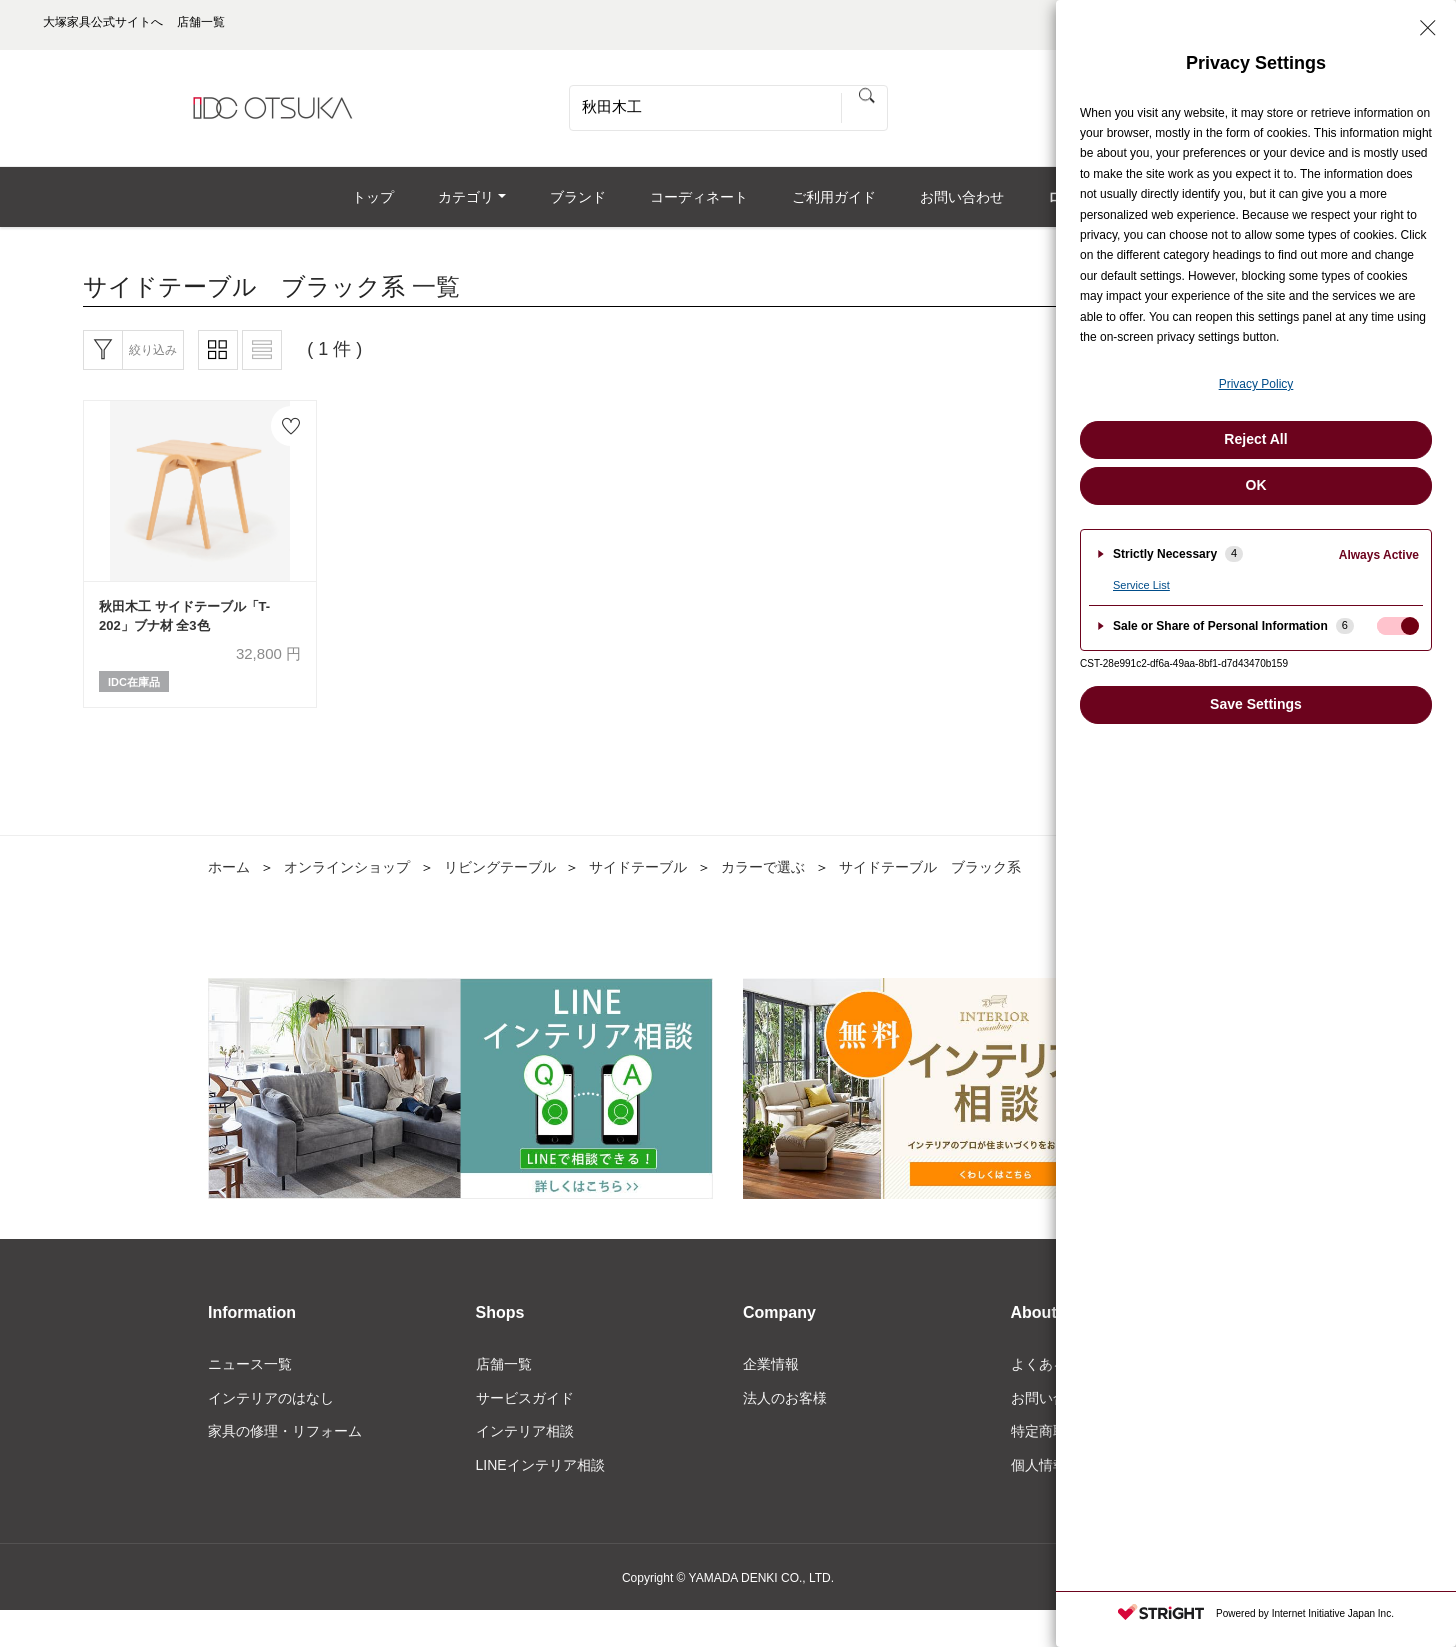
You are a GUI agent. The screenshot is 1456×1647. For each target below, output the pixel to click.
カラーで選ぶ (763, 867)
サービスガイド (525, 1398)
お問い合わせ (1053, 1398)
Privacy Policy (1256, 384)
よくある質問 (1053, 1364)
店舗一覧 (504, 1364)
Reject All (1255, 439)
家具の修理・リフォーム (285, 1431)
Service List (1141, 585)
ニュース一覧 (250, 1364)
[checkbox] (1398, 626)
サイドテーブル (638, 867)
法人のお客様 (785, 1398)
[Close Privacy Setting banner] (1428, 28)
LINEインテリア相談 (540, 1465)
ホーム (229, 867)
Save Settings (1256, 704)
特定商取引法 (1053, 1431)
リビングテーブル (500, 867)
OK (1256, 485)
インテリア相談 (525, 1431)
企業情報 (771, 1364)
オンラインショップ (347, 867)
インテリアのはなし (271, 1398)
